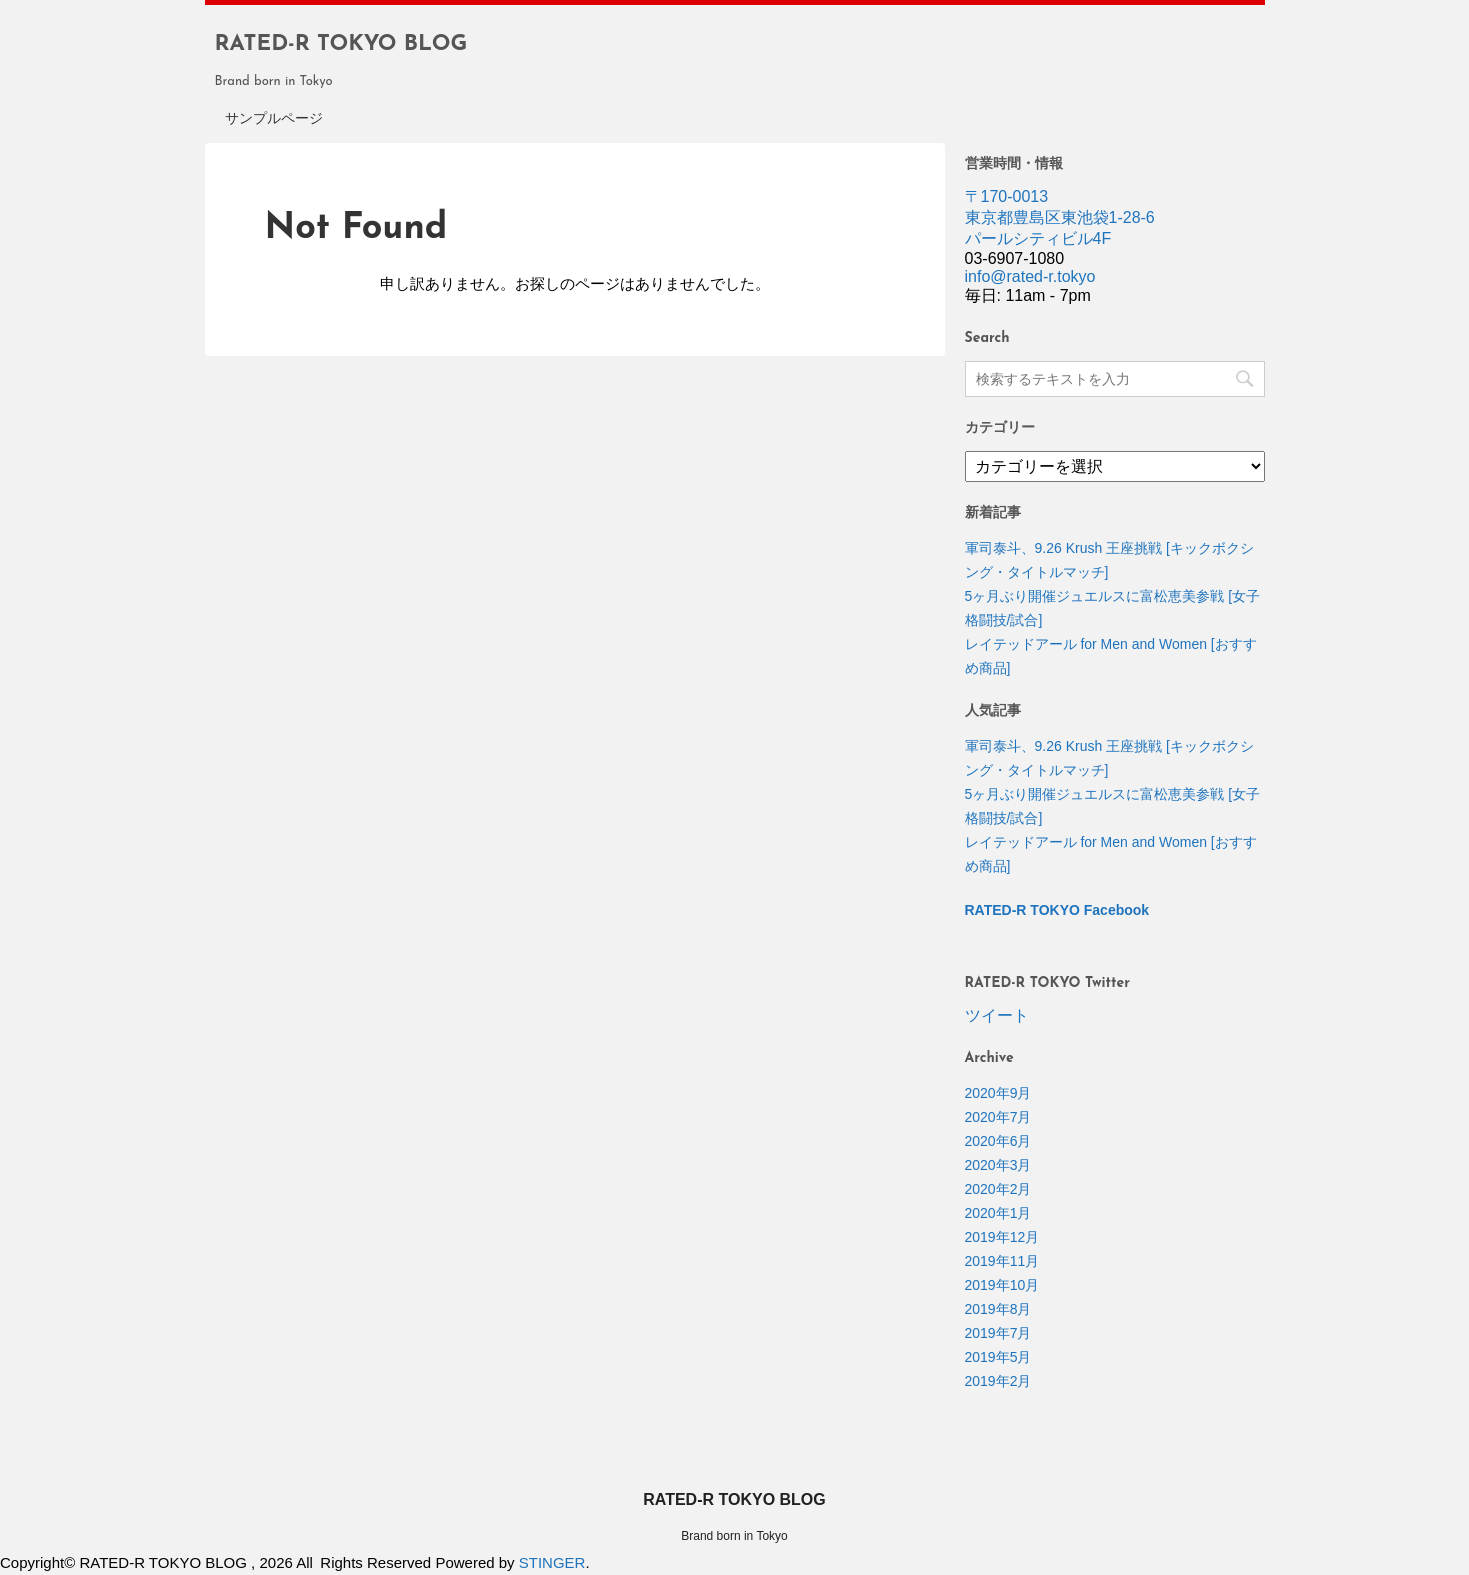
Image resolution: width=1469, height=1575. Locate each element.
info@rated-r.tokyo (1030, 276)
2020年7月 (998, 1117)
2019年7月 (998, 1333)
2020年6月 (998, 1141)
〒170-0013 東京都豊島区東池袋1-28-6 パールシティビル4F (1060, 217)
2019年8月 (998, 1309)
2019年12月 (1002, 1237)
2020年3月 (998, 1165)
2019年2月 (998, 1381)
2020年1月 (998, 1213)
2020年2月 (998, 1189)
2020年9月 (998, 1093)
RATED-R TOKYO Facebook (1057, 910)
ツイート (997, 1015)
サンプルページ (274, 119)
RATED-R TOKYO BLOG (341, 44)
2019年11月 (1002, 1261)
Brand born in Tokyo (734, 1536)
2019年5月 (998, 1357)
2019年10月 (1002, 1285)
